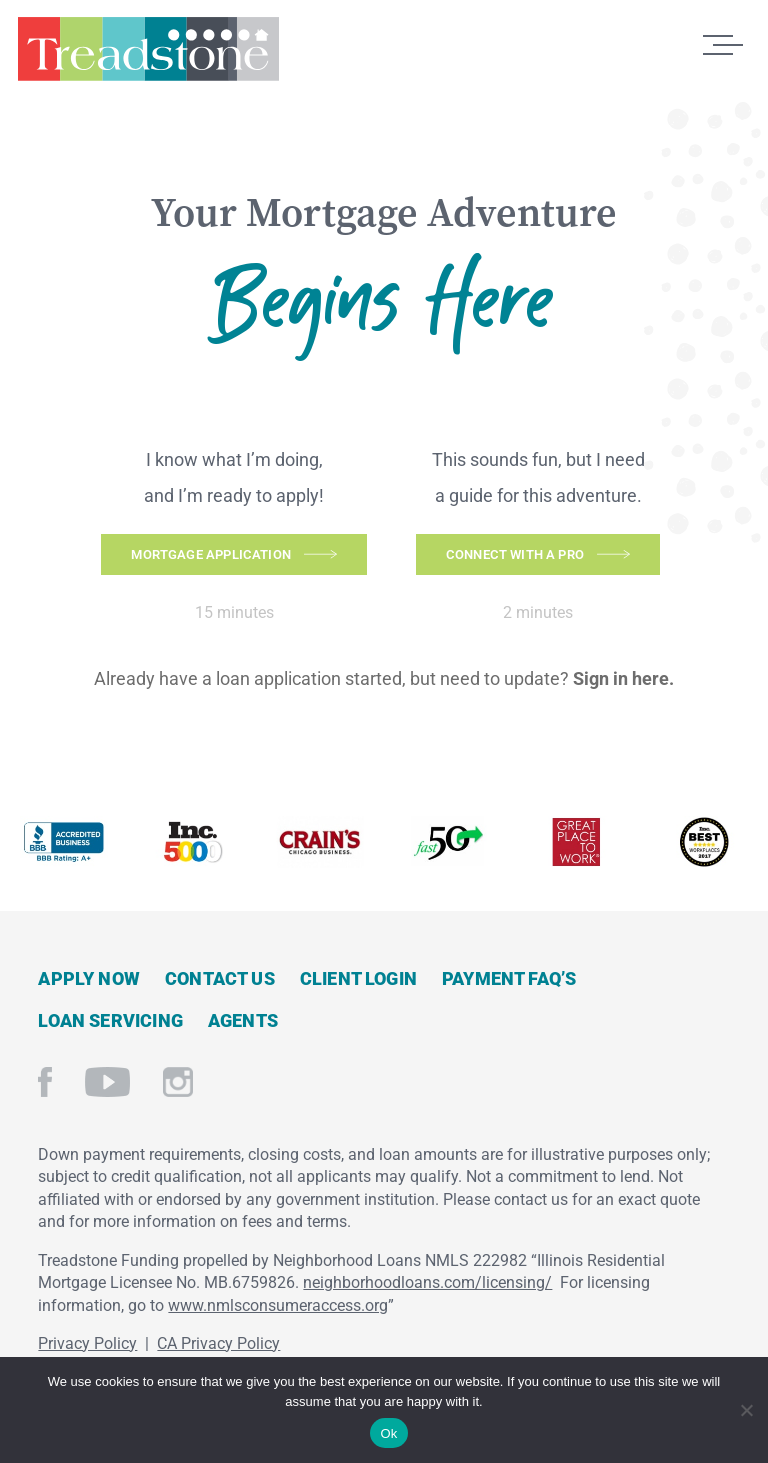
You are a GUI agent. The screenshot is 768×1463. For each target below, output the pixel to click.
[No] (745, 1407)
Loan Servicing (110, 1019)
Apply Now (89, 977)
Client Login (358, 977)
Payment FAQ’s (509, 977)
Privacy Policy (87, 1342)
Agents (243, 1019)
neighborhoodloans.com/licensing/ (427, 1282)
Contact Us (220, 977)
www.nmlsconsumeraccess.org (278, 1304)
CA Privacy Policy (218, 1342)
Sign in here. (623, 678)
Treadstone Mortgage (148, 58)
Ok (388, 1433)
